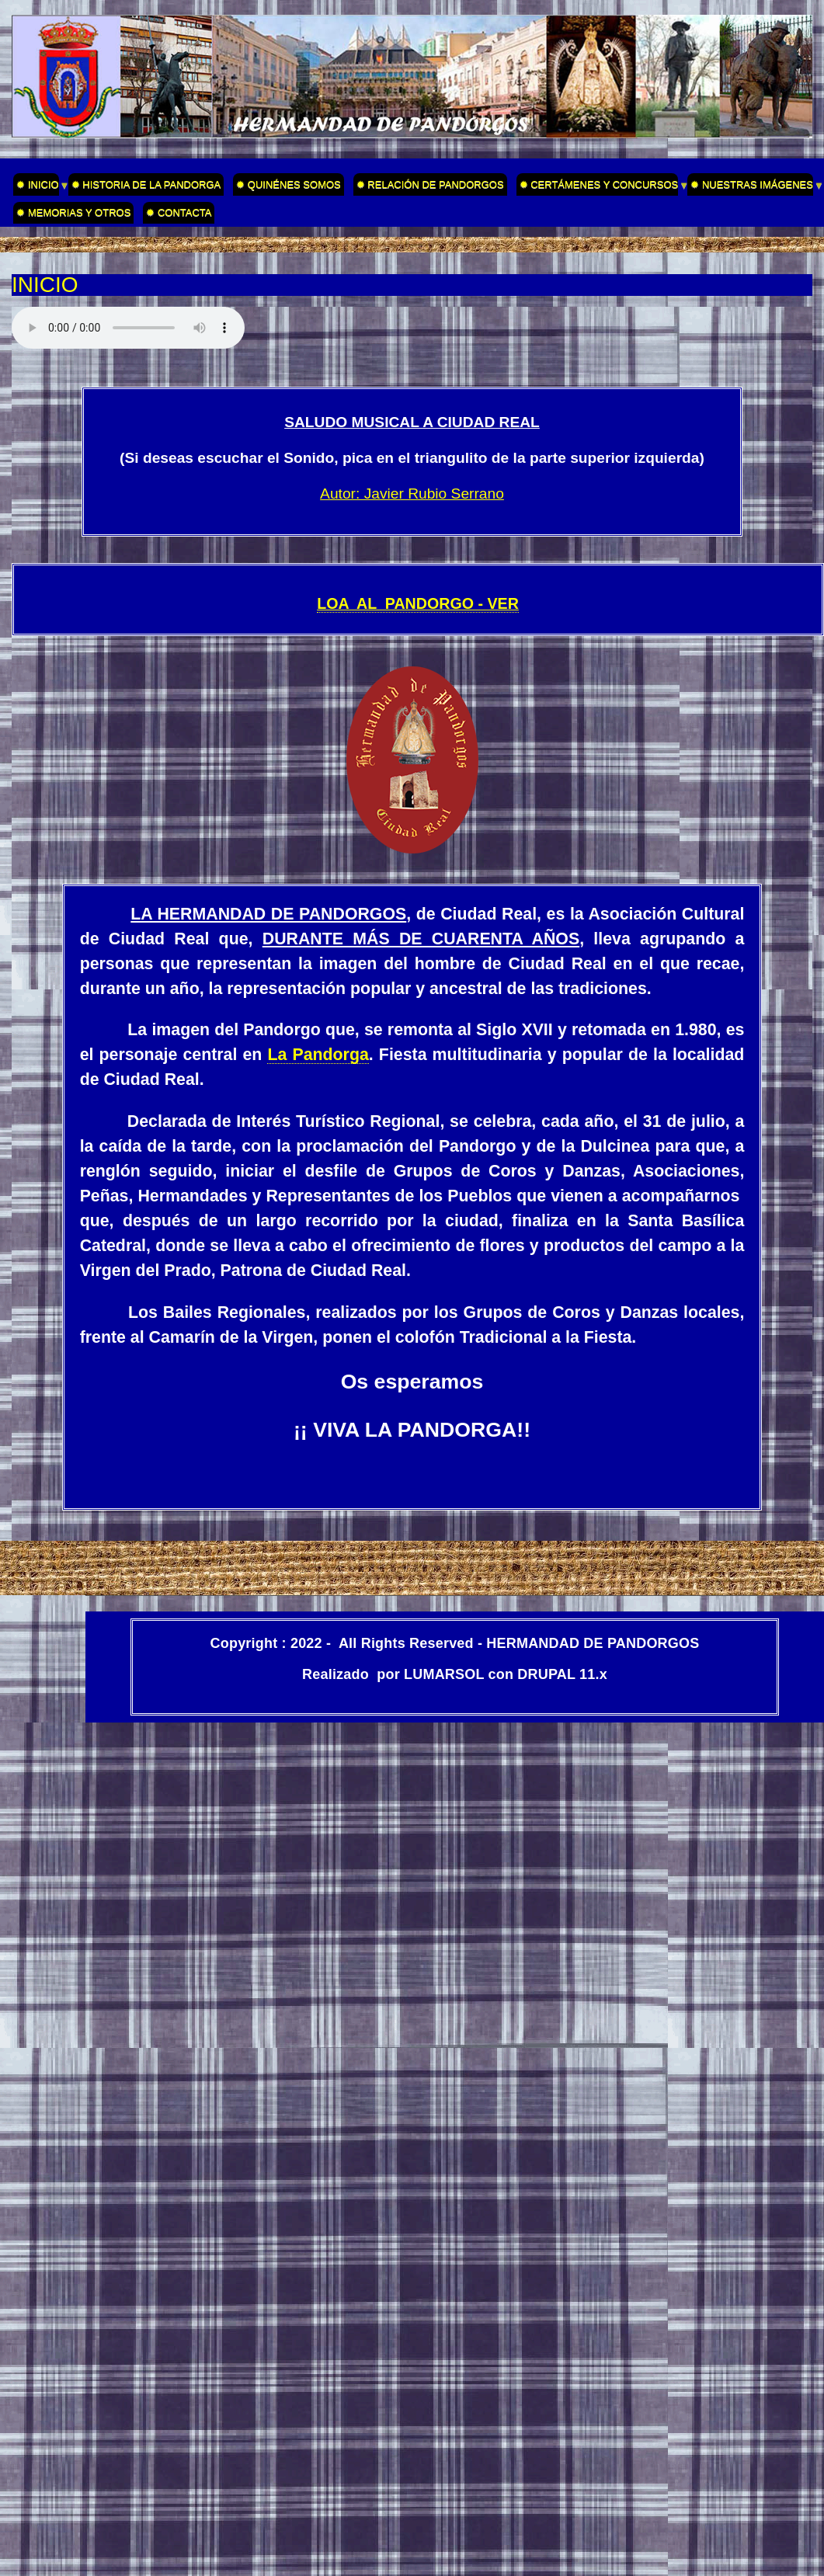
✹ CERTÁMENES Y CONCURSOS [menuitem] (597, 187)
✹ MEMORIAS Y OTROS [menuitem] (73, 212)
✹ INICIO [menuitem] (35, 187)
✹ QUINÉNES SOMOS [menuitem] (288, 184)
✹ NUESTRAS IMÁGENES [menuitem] (750, 187)
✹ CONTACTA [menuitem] (178, 212)
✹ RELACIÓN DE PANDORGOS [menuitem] (430, 184)
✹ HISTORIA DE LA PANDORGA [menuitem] (146, 184)
